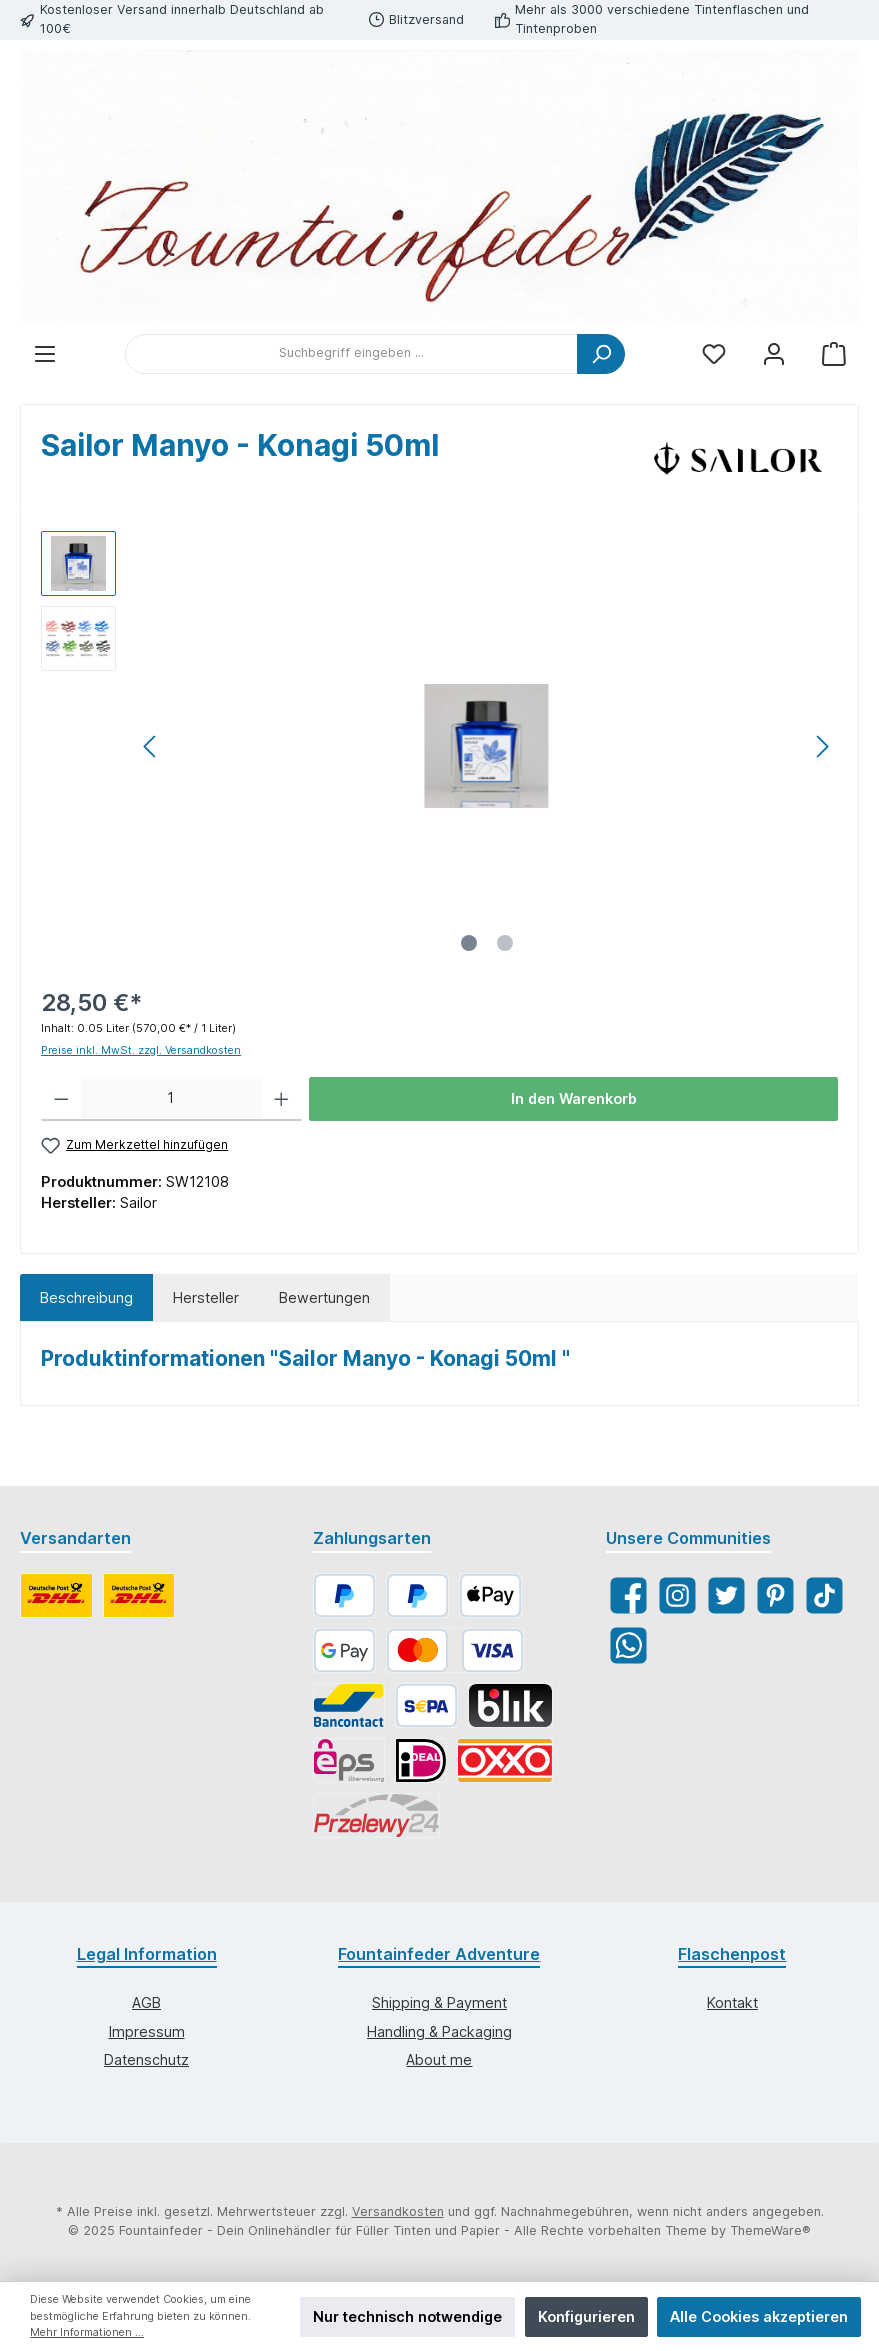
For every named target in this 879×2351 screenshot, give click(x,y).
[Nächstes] (822, 746)
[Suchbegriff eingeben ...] (351, 354)
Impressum (147, 2031)
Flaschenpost (732, 1954)
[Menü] (45, 353)
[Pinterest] (775, 1595)
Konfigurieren (586, 2316)
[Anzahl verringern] (61, 1099)
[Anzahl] (172, 1099)
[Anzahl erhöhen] (281, 1099)
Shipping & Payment (439, 2002)
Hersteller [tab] (206, 1297)
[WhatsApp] (628, 1645)
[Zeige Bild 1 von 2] (469, 943)
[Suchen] (601, 354)
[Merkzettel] (714, 353)
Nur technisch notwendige (407, 2316)
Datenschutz (146, 2059)
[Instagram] (677, 1595)
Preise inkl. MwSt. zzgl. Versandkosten (141, 1050)
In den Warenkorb (574, 1098)
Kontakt (732, 2002)
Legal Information (147, 1954)
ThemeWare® (770, 2230)
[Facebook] (628, 1595)
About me (439, 2059)
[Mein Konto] (774, 353)
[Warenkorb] (834, 353)
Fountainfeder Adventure (439, 1954)
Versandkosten (398, 2211)
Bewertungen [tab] (324, 1297)
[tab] (86, 1298)
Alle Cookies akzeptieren (759, 2316)
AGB (146, 2002)
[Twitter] (726, 1595)
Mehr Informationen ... (87, 2332)
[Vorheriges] (151, 746)
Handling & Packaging (439, 2031)
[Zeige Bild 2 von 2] (505, 943)
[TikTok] (824, 1595)
